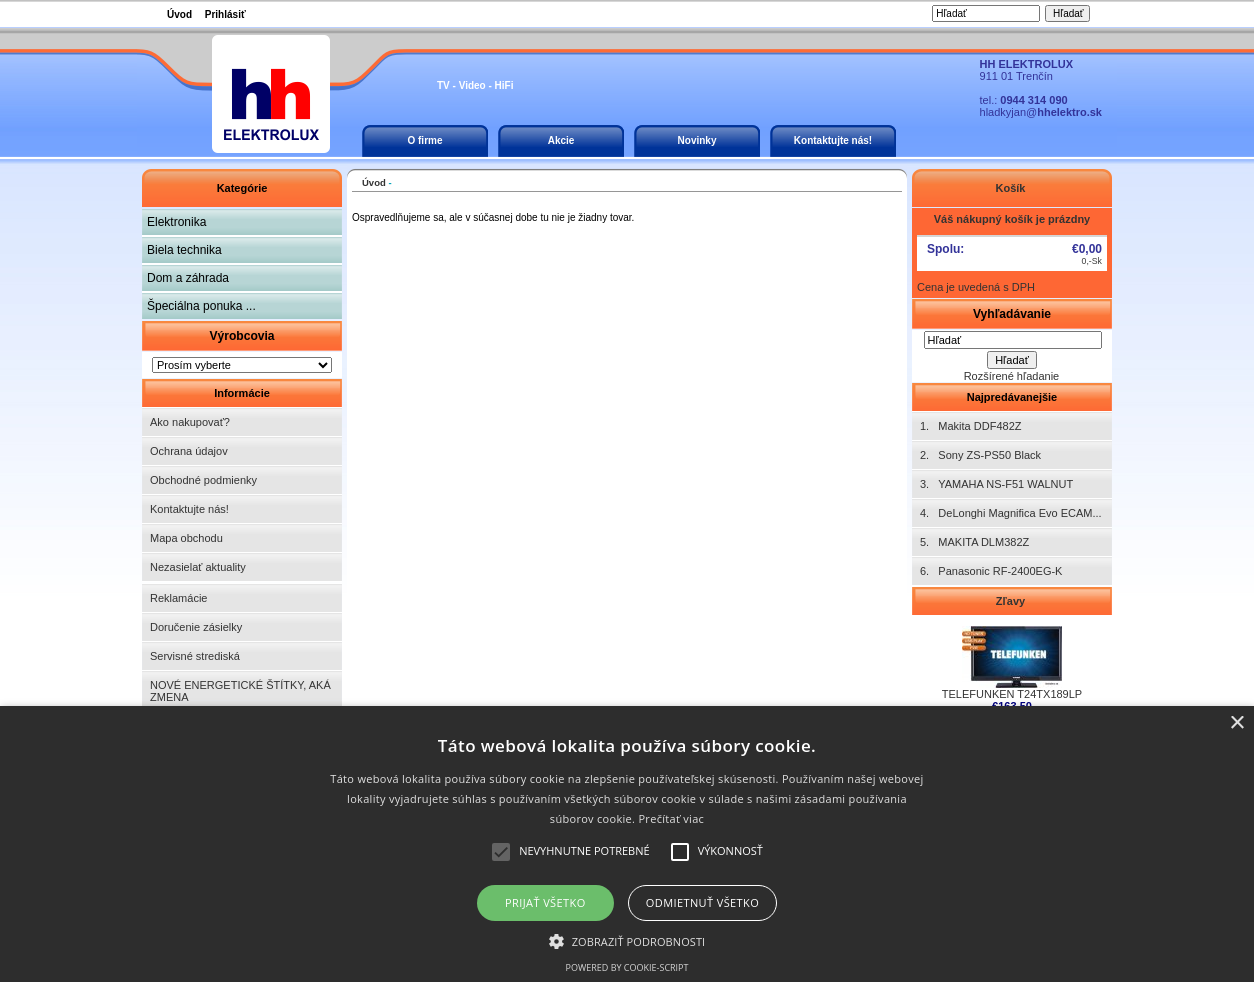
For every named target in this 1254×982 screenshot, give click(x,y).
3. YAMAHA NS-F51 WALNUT (996, 484)
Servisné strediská (195, 656)
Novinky (697, 140)
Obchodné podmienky (203, 480)
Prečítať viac (671, 818)
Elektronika (176, 222)
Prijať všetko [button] (545, 902)
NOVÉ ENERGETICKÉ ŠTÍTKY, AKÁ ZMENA (240, 691)
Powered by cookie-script (627, 967)
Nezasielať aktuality (198, 567)
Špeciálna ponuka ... (201, 306)
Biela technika (184, 250)
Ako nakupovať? (190, 422)
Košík (1011, 188)
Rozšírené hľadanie (1012, 376)
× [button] (1236, 723)
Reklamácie (178, 598)
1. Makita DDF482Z (970, 426)
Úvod (179, 14)
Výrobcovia (241, 336)
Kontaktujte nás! (833, 140)
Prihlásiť (225, 14)
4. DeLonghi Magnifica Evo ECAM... (1011, 513)
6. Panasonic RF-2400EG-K (991, 571)
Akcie (561, 140)
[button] (627, 940)
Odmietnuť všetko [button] (702, 902)
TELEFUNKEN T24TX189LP (1012, 689)
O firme (424, 140)
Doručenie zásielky (196, 627)
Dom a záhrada (188, 278)
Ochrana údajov (189, 451)
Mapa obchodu (186, 538)
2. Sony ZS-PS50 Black (980, 455)
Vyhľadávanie (1012, 314)
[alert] (627, 844)
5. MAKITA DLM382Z (974, 542)
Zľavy (1012, 601)
